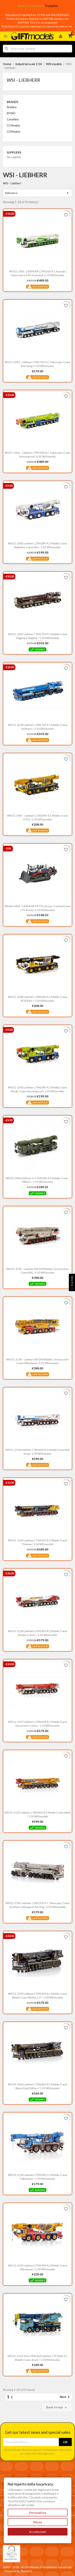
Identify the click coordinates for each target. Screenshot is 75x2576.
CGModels (13, 131)
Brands (12, 102)
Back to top (57, 2407)
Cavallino (13, 119)
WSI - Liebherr (23, 80)
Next (65, 2397)
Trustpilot (51, 5)
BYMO (11, 113)
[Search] (37, 48)
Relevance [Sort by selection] (37, 193)
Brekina (12, 107)
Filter (72, 1283)
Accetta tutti (37, 2532)
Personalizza (37, 2512)
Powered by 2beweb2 (18, 2571)
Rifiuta (37, 2522)
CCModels (13, 125)
